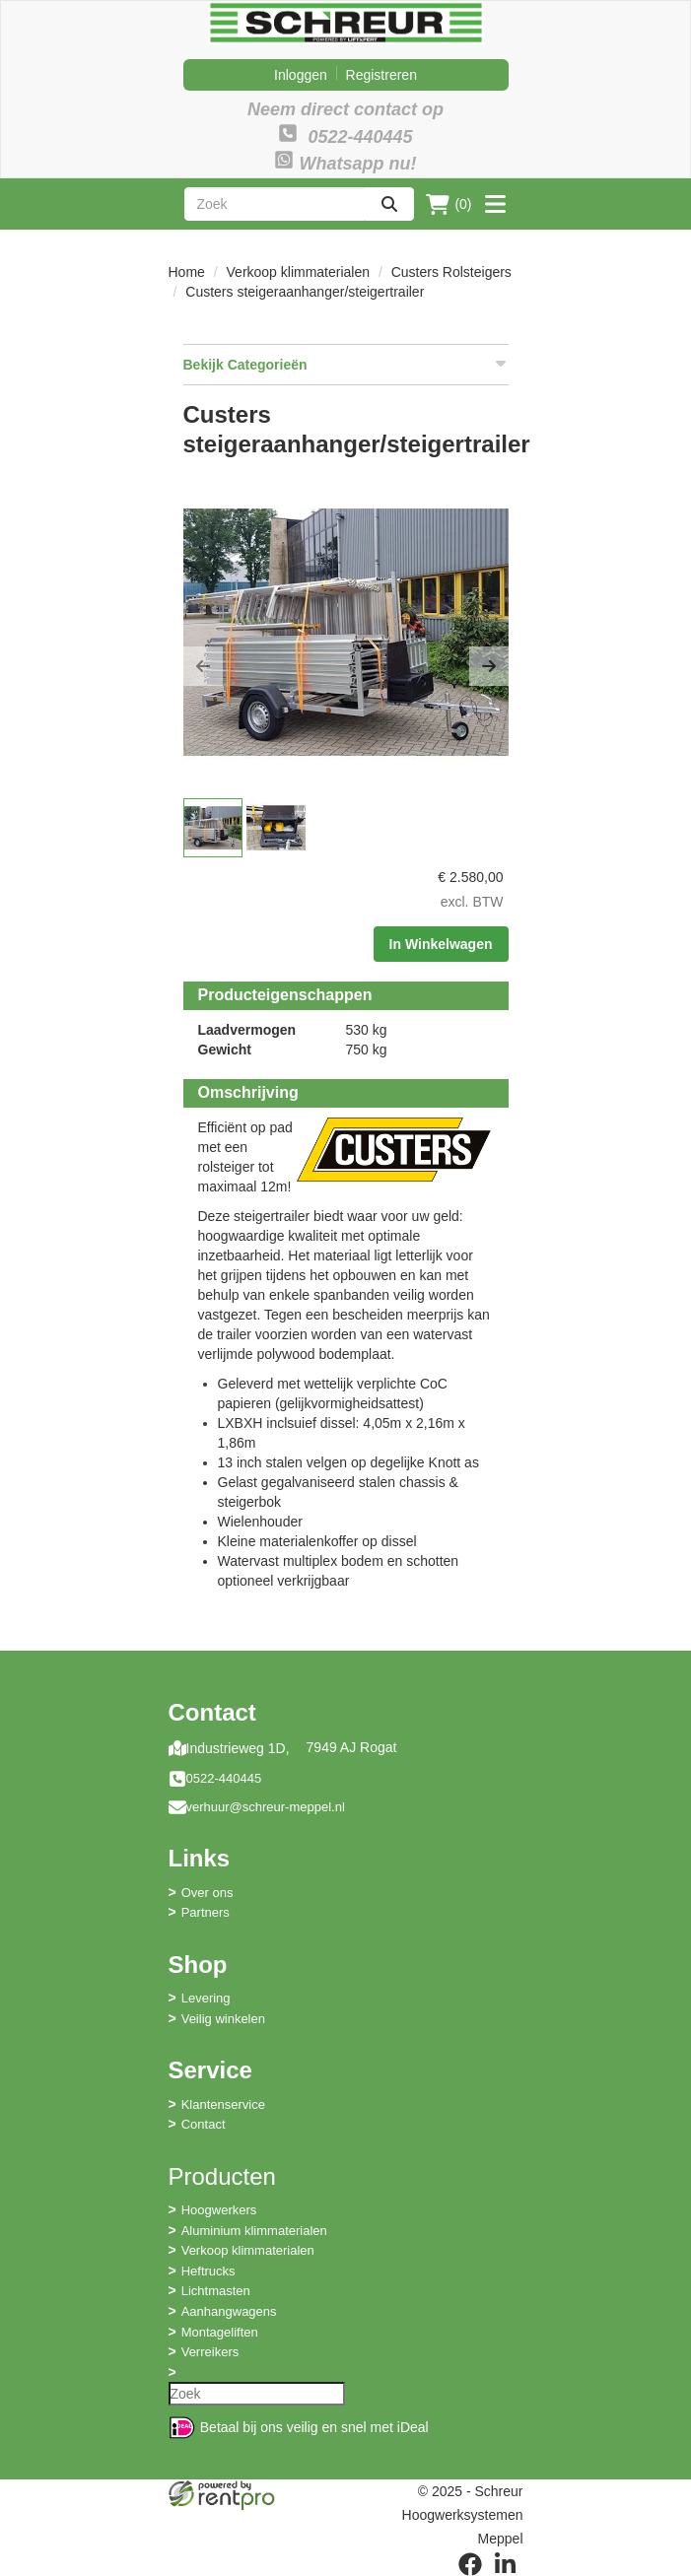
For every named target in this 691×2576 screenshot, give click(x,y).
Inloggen (300, 75)
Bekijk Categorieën (346, 364)
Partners (205, 1912)
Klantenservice (223, 2104)
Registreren (381, 75)
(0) (448, 204)
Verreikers (210, 2351)
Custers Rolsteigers (451, 272)
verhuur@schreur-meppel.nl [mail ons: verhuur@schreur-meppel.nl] (265, 1806)
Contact (203, 2124)
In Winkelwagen (441, 944)
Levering (206, 1998)
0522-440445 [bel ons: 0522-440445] (224, 1778)
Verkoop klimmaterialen (299, 272)
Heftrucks (208, 2271)
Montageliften (219, 2332)
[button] (203, 666)
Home (187, 272)
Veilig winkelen (223, 2018)
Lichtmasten (215, 2290)
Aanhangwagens (229, 2311)
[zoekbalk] (275, 204)
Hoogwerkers (219, 2210)
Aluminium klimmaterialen (254, 2230)
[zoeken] (389, 204)
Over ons (207, 1892)
